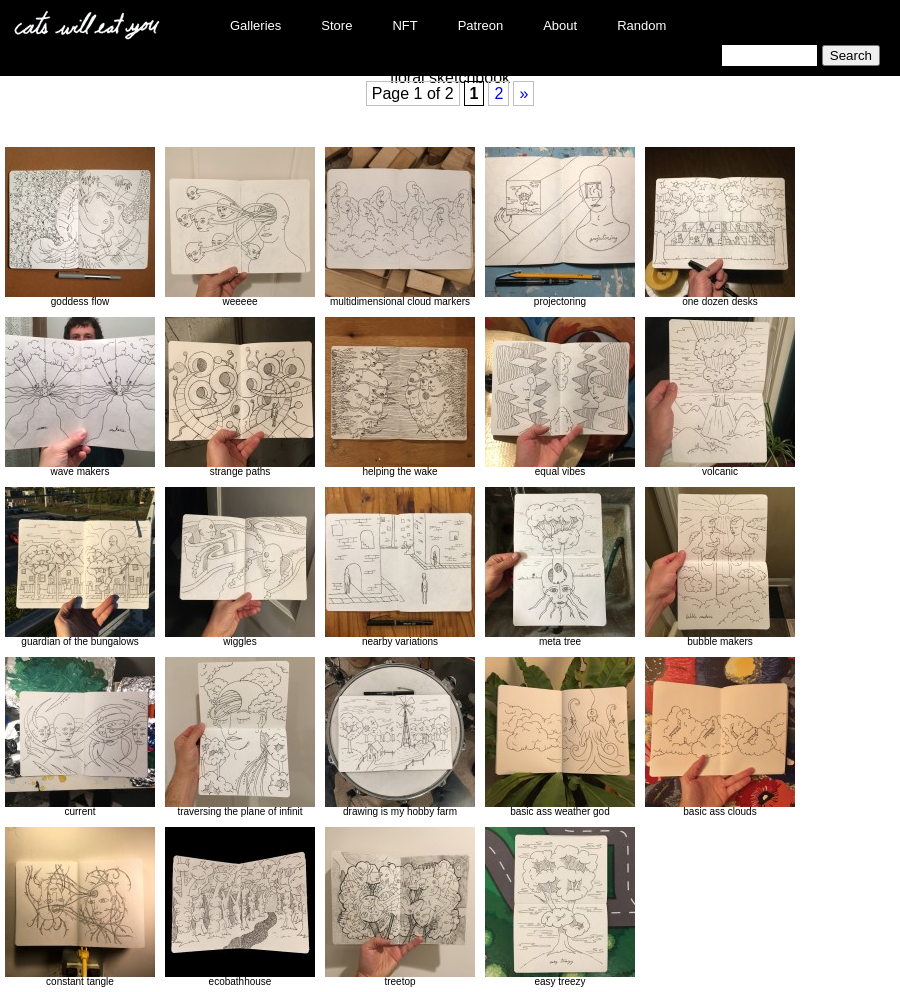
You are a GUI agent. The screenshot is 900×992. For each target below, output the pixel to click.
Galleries (255, 25)
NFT (404, 25)
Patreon (481, 25)
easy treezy (560, 907)
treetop (400, 907)
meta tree (560, 567)
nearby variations (400, 567)
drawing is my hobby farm (400, 737)
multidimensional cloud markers (400, 227)
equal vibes (560, 397)
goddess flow (80, 227)
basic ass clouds (720, 737)
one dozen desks (720, 227)
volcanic (720, 397)
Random (641, 25)
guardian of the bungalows (80, 567)
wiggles (240, 567)
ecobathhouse (240, 907)
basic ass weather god (560, 737)
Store (336, 25)
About (560, 25)
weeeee (240, 227)
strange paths (240, 397)
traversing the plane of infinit (240, 737)
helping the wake (400, 397)
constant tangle (80, 907)
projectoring (560, 227)
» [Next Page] (523, 93)
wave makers (80, 397)
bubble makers (720, 567)
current (80, 737)
